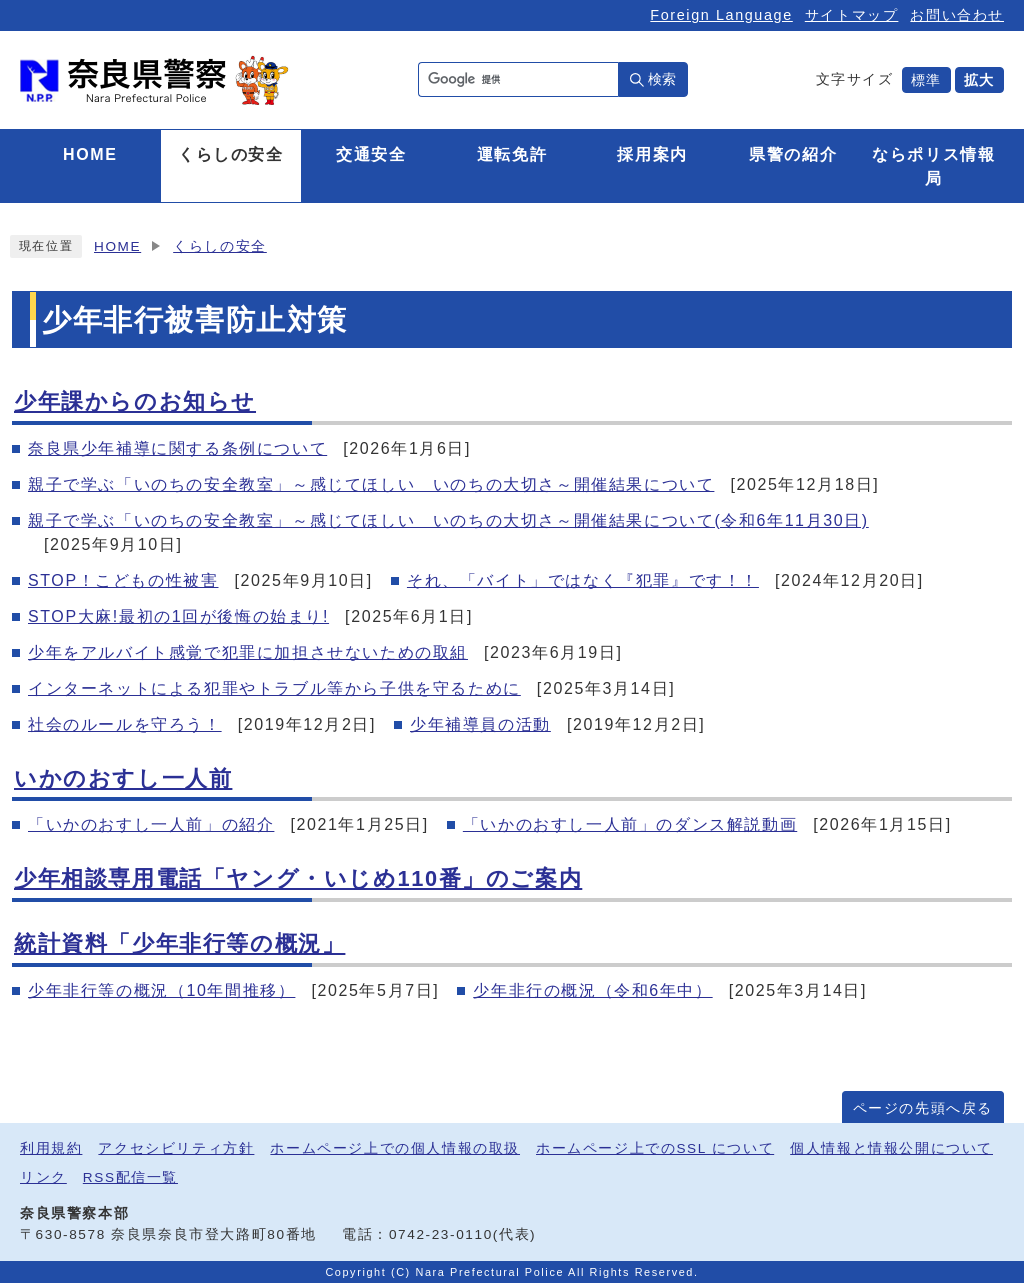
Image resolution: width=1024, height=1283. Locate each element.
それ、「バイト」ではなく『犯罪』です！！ (583, 580)
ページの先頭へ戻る (923, 1108)
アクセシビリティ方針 (176, 1148)
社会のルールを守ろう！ (125, 724)
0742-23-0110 (441, 1234)
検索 (662, 79)
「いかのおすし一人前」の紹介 (151, 824)
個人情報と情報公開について (891, 1148)
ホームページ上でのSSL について (655, 1148)
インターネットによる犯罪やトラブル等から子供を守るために (274, 688)
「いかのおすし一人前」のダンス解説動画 (630, 824)
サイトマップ (852, 15)
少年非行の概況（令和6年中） (592, 990)
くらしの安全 (220, 246)
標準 (926, 80)
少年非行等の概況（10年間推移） (161, 990)
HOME (117, 246)
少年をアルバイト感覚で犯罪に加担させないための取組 (248, 652)
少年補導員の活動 (480, 724)
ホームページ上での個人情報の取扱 (395, 1148)
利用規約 (51, 1148)
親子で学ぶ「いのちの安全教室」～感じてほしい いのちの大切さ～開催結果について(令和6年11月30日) (448, 520)
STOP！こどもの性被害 (123, 580)
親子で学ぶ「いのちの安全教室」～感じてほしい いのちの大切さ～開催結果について (371, 484)
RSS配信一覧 (130, 1177)
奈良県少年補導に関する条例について (177, 448)
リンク (43, 1177)
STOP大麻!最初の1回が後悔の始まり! (178, 616)
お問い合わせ (957, 15)
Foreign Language (721, 15)
